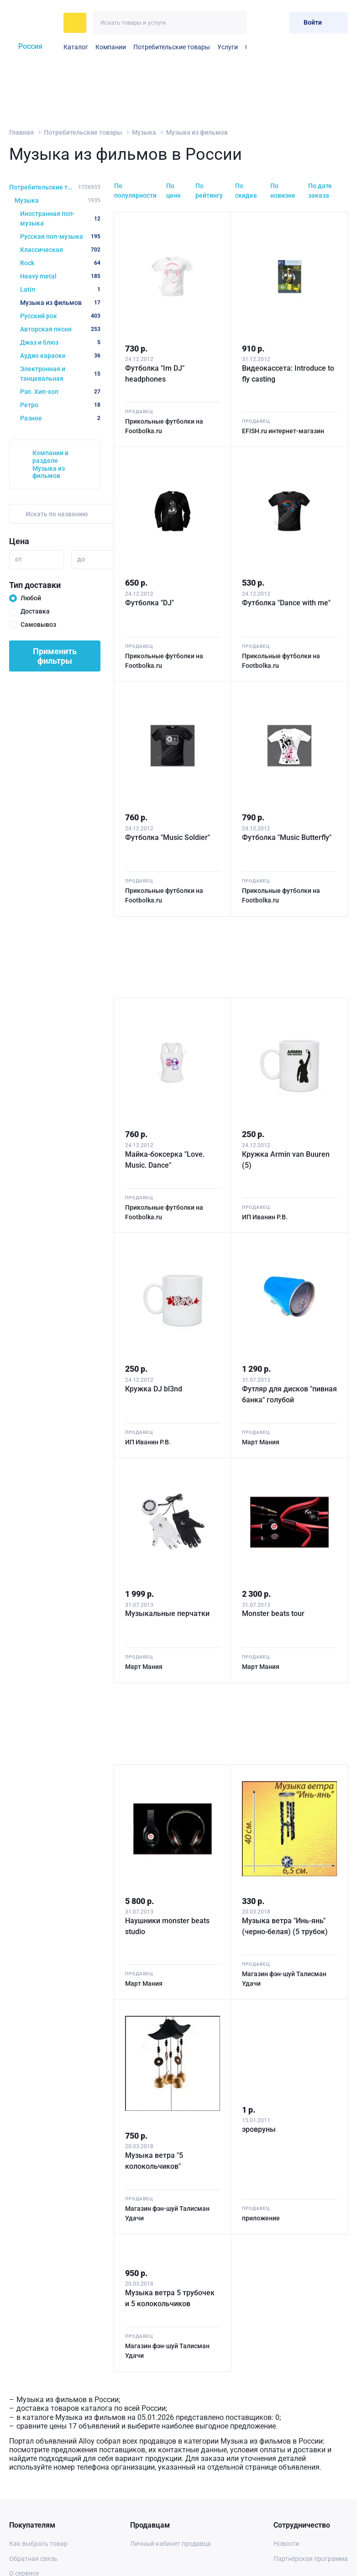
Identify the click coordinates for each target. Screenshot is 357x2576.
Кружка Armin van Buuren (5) (286, 1160)
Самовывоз (38, 624)
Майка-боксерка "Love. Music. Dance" (165, 1160)
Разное (60, 418)
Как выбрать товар (38, 2543)
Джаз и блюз (60, 342)
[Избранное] (260, 23)
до (81, 559)
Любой (31, 598)
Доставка (35, 611)
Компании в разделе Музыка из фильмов (50, 464)
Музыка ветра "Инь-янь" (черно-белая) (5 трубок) (285, 1926)
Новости (286, 2543)
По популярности (135, 190)
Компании (110, 47)
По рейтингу (209, 190)
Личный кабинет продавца (170, 2543)
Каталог (75, 47)
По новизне (282, 190)
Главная (21, 132)
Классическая (60, 250)
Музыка (144, 132)
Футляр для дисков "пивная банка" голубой (289, 1394)
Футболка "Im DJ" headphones (154, 373)
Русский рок (60, 316)
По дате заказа (320, 190)
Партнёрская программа (310, 2558)
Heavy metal (60, 276)
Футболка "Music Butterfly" (286, 837)
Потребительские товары (171, 47)
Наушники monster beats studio (167, 1926)
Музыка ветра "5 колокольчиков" (154, 2161)
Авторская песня (60, 329)
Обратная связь (33, 2558)
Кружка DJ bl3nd (153, 1389)
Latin (60, 289)
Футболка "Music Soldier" (167, 837)
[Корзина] (279, 22)
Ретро (60, 405)
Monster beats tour (273, 1613)
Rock (60, 263)
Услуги (227, 47)
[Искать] (235, 22)
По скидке (246, 190)
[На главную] (33, 22)
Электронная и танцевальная (60, 373)
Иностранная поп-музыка (60, 218)
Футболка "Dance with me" (286, 602)
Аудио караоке (60, 356)
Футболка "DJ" (149, 602)
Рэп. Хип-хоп (60, 392)
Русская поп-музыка (60, 236)
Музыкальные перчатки (167, 1613)
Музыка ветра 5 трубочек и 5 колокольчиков (170, 2298)
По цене (173, 190)
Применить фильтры (55, 656)
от (18, 559)
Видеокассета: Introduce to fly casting (288, 373)
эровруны (259, 2129)
